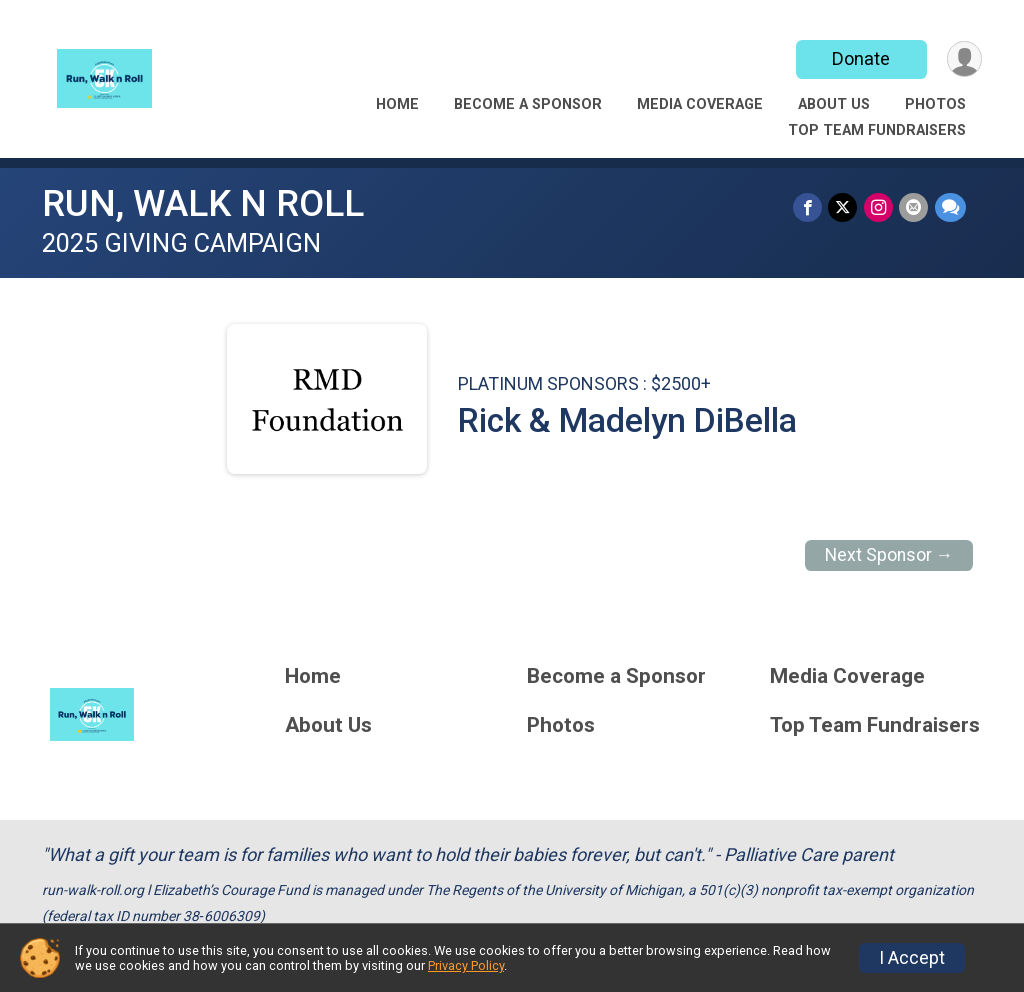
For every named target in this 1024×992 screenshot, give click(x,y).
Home (397, 104)
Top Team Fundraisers (877, 130)
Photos (935, 104)
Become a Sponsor (528, 104)
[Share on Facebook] (809, 207)
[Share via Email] (914, 207)
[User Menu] (963, 59)
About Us (834, 104)
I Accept (912, 958)
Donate (860, 58)
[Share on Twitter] (844, 207)
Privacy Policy (466, 965)
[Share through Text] (950, 207)
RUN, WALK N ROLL (203, 203)
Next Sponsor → (889, 555)
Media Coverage (700, 104)
